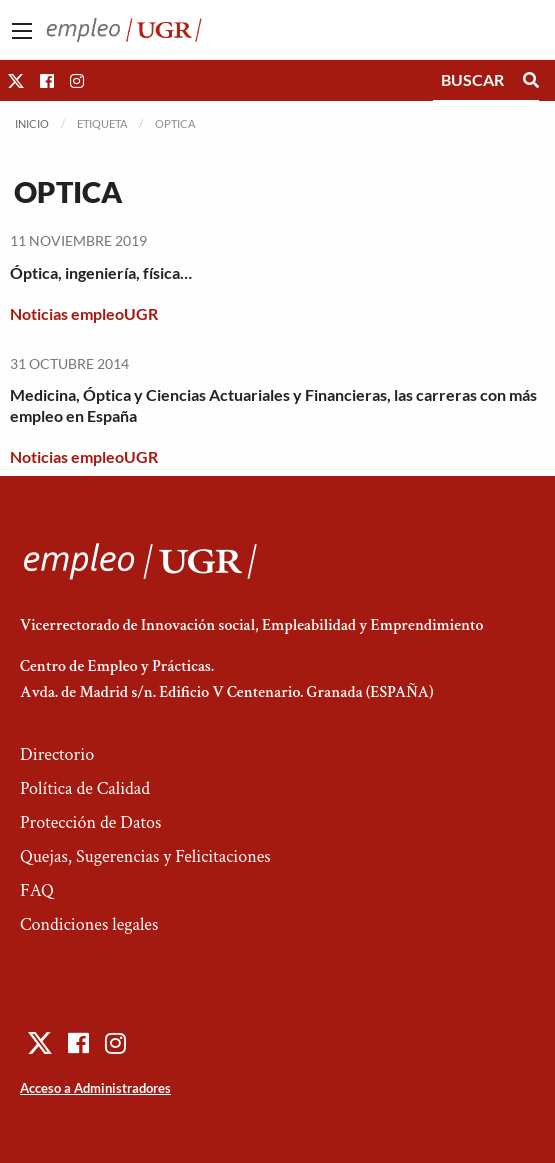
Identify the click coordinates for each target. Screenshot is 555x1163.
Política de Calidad (85, 788)
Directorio (57, 754)
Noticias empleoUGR (84, 313)
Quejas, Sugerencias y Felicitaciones (145, 856)
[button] (16, 80)
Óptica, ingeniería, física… (101, 272)
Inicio (32, 123)
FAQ (37, 890)
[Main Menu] (22, 31)
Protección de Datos (90, 822)
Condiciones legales (89, 924)
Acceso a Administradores (95, 1088)
